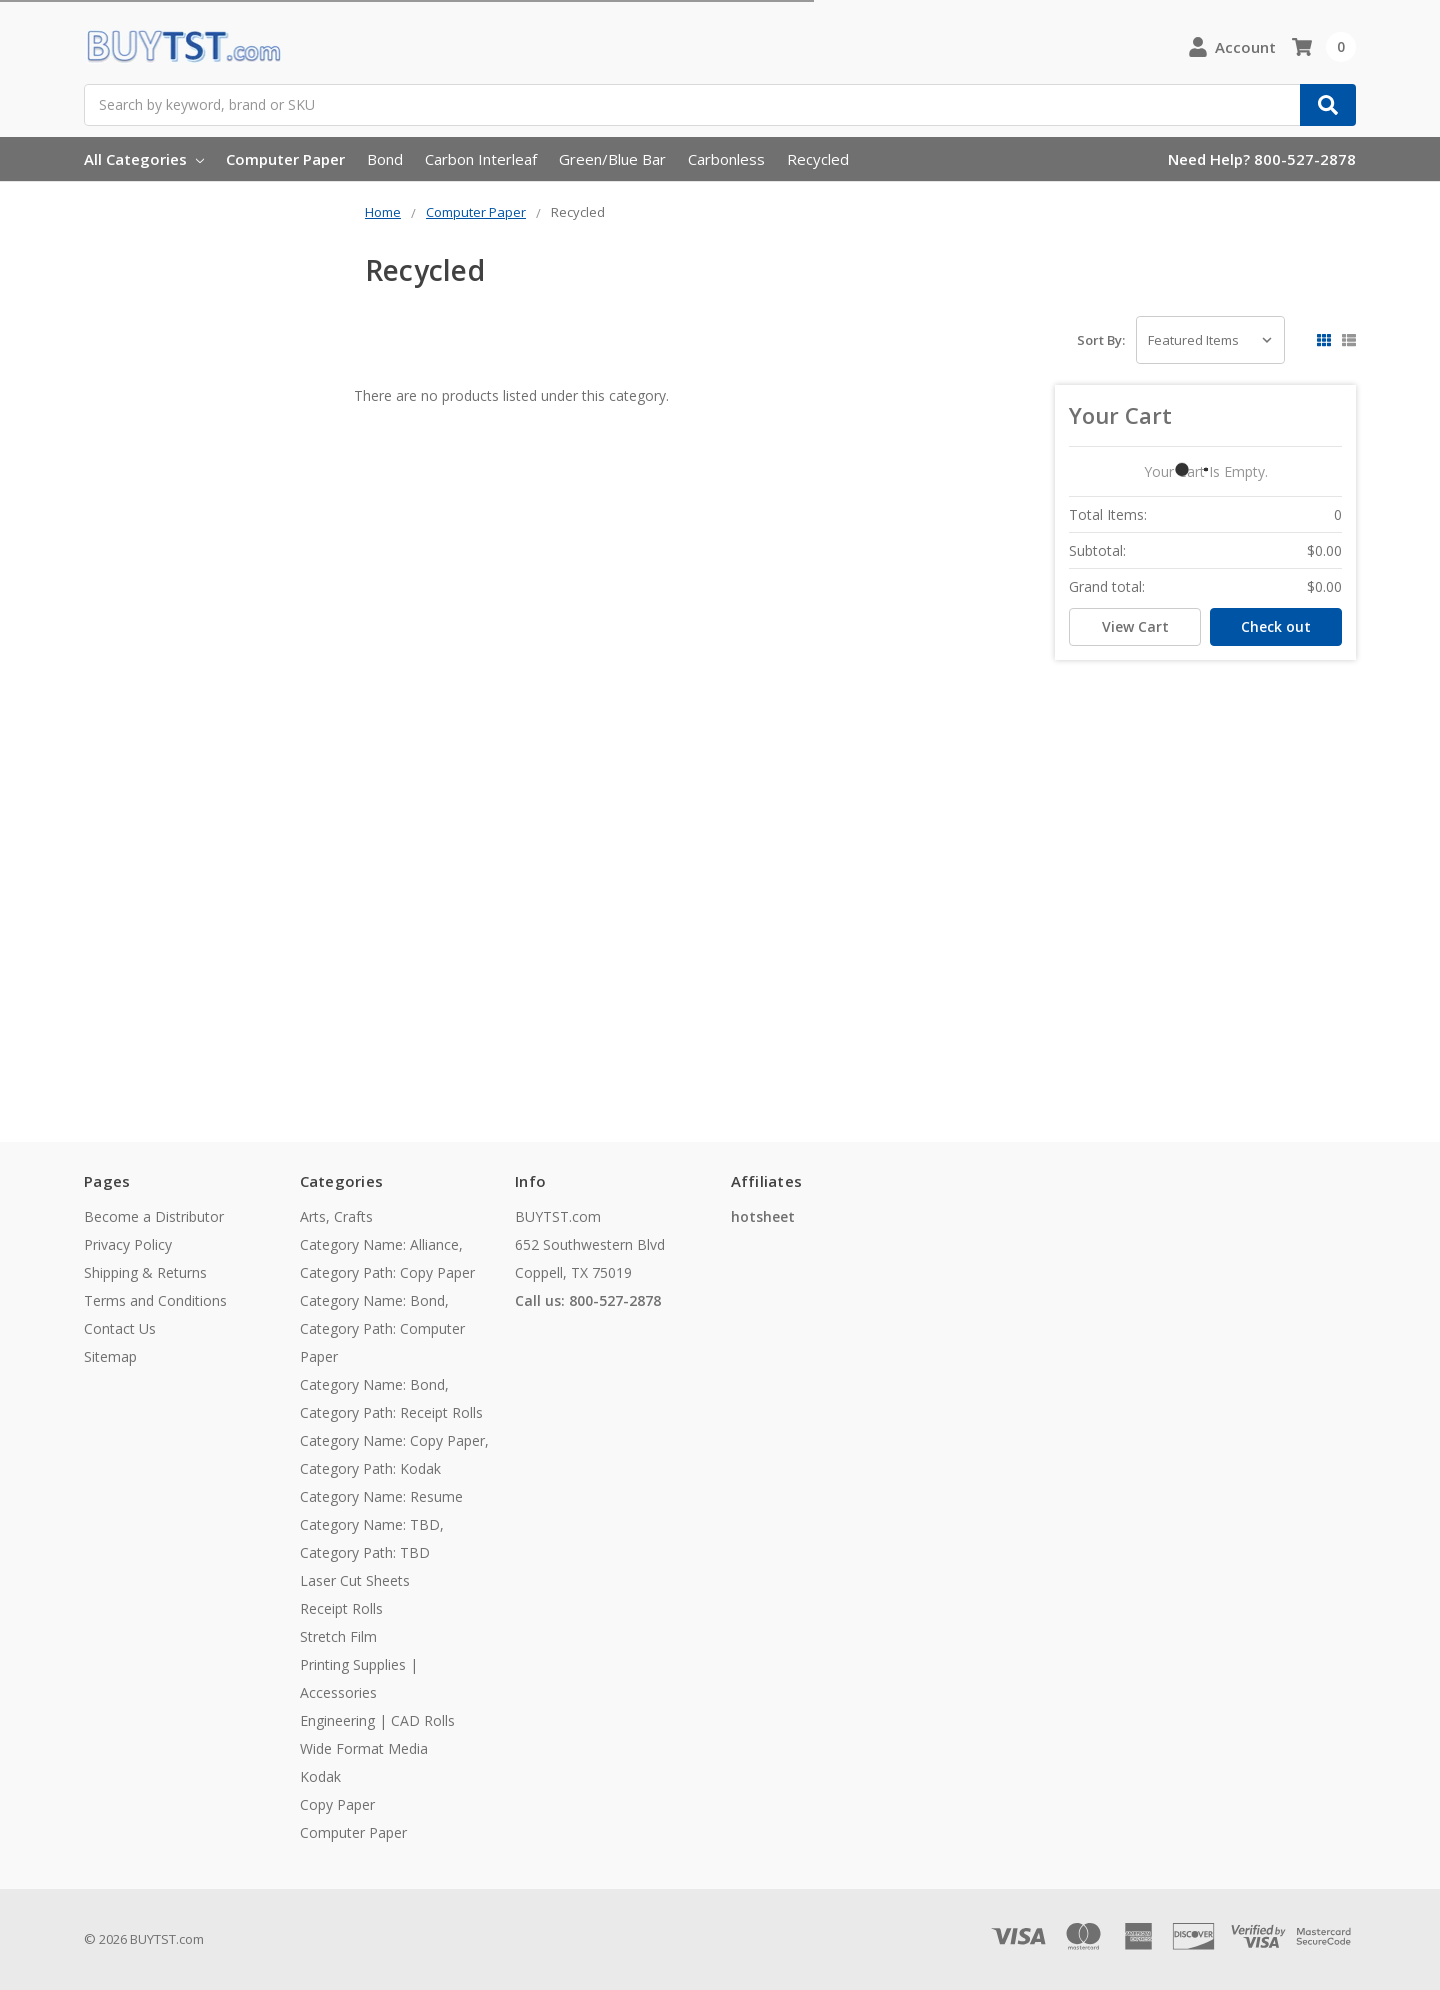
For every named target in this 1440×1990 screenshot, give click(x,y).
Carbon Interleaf (481, 159)
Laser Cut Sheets (355, 1580)
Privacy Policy (128, 1244)
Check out (1276, 626)
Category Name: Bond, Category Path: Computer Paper (382, 1328)
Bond (385, 159)
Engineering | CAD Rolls (377, 1720)
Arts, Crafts (336, 1216)
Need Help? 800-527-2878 (1262, 159)
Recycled (818, 159)
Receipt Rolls (341, 1608)
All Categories (144, 159)
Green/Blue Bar (612, 159)
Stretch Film (338, 1636)
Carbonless (726, 159)
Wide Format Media (364, 1748)
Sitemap (110, 1356)
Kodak (320, 1776)
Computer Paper (285, 159)
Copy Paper (337, 1804)
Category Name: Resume (381, 1496)
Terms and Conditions (155, 1300)
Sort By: (1101, 340)
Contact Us (120, 1328)
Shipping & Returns (145, 1272)
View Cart (1135, 626)
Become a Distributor (154, 1216)
